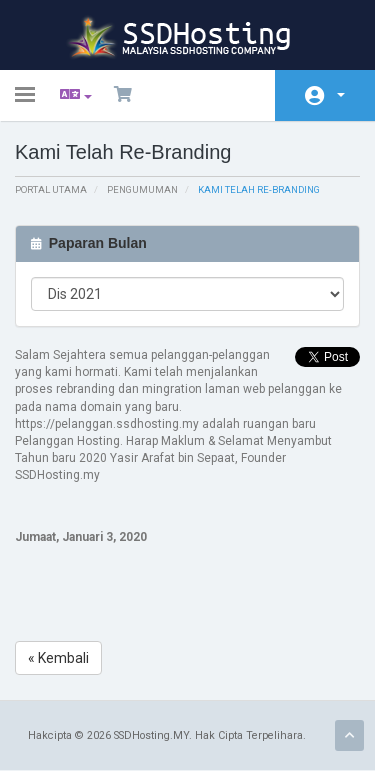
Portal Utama (51, 189)
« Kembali (58, 658)
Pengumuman (142, 189)
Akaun (341, 95)
